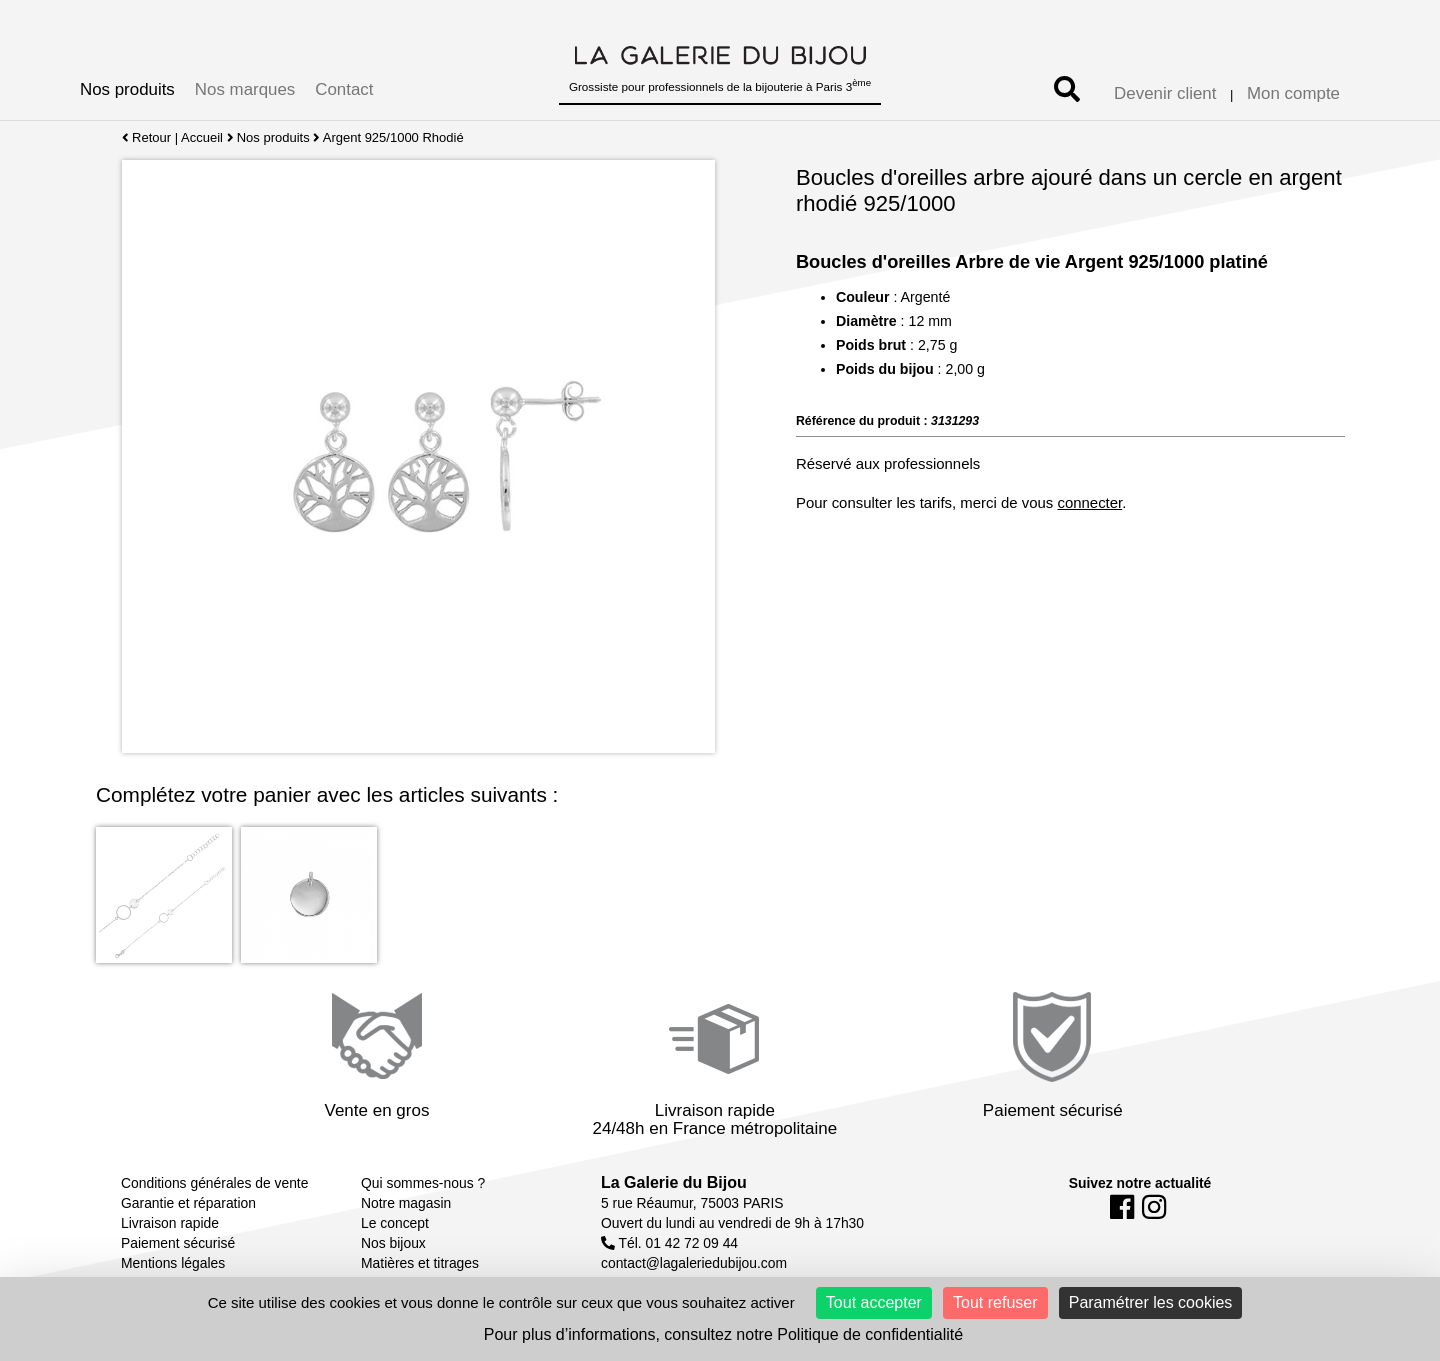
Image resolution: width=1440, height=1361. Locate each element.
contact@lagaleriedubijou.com (694, 1263)
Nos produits (127, 89)
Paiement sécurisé (178, 1243)
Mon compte (1293, 93)
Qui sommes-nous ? (423, 1183)
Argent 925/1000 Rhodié (393, 137)
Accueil (202, 137)
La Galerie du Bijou (674, 1182)
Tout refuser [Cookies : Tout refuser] (995, 1302)
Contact (344, 89)
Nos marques (245, 89)
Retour (146, 137)
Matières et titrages (420, 1263)
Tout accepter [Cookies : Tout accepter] (874, 1302)
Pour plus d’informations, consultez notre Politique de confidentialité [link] (723, 1334)
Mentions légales (173, 1263)
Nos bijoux (393, 1243)
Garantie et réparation (188, 1203)
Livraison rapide (170, 1223)
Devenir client (1165, 93)
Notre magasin (406, 1203)
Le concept (395, 1223)
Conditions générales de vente (214, 1183)
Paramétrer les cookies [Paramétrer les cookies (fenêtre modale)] (1151, 1302)
